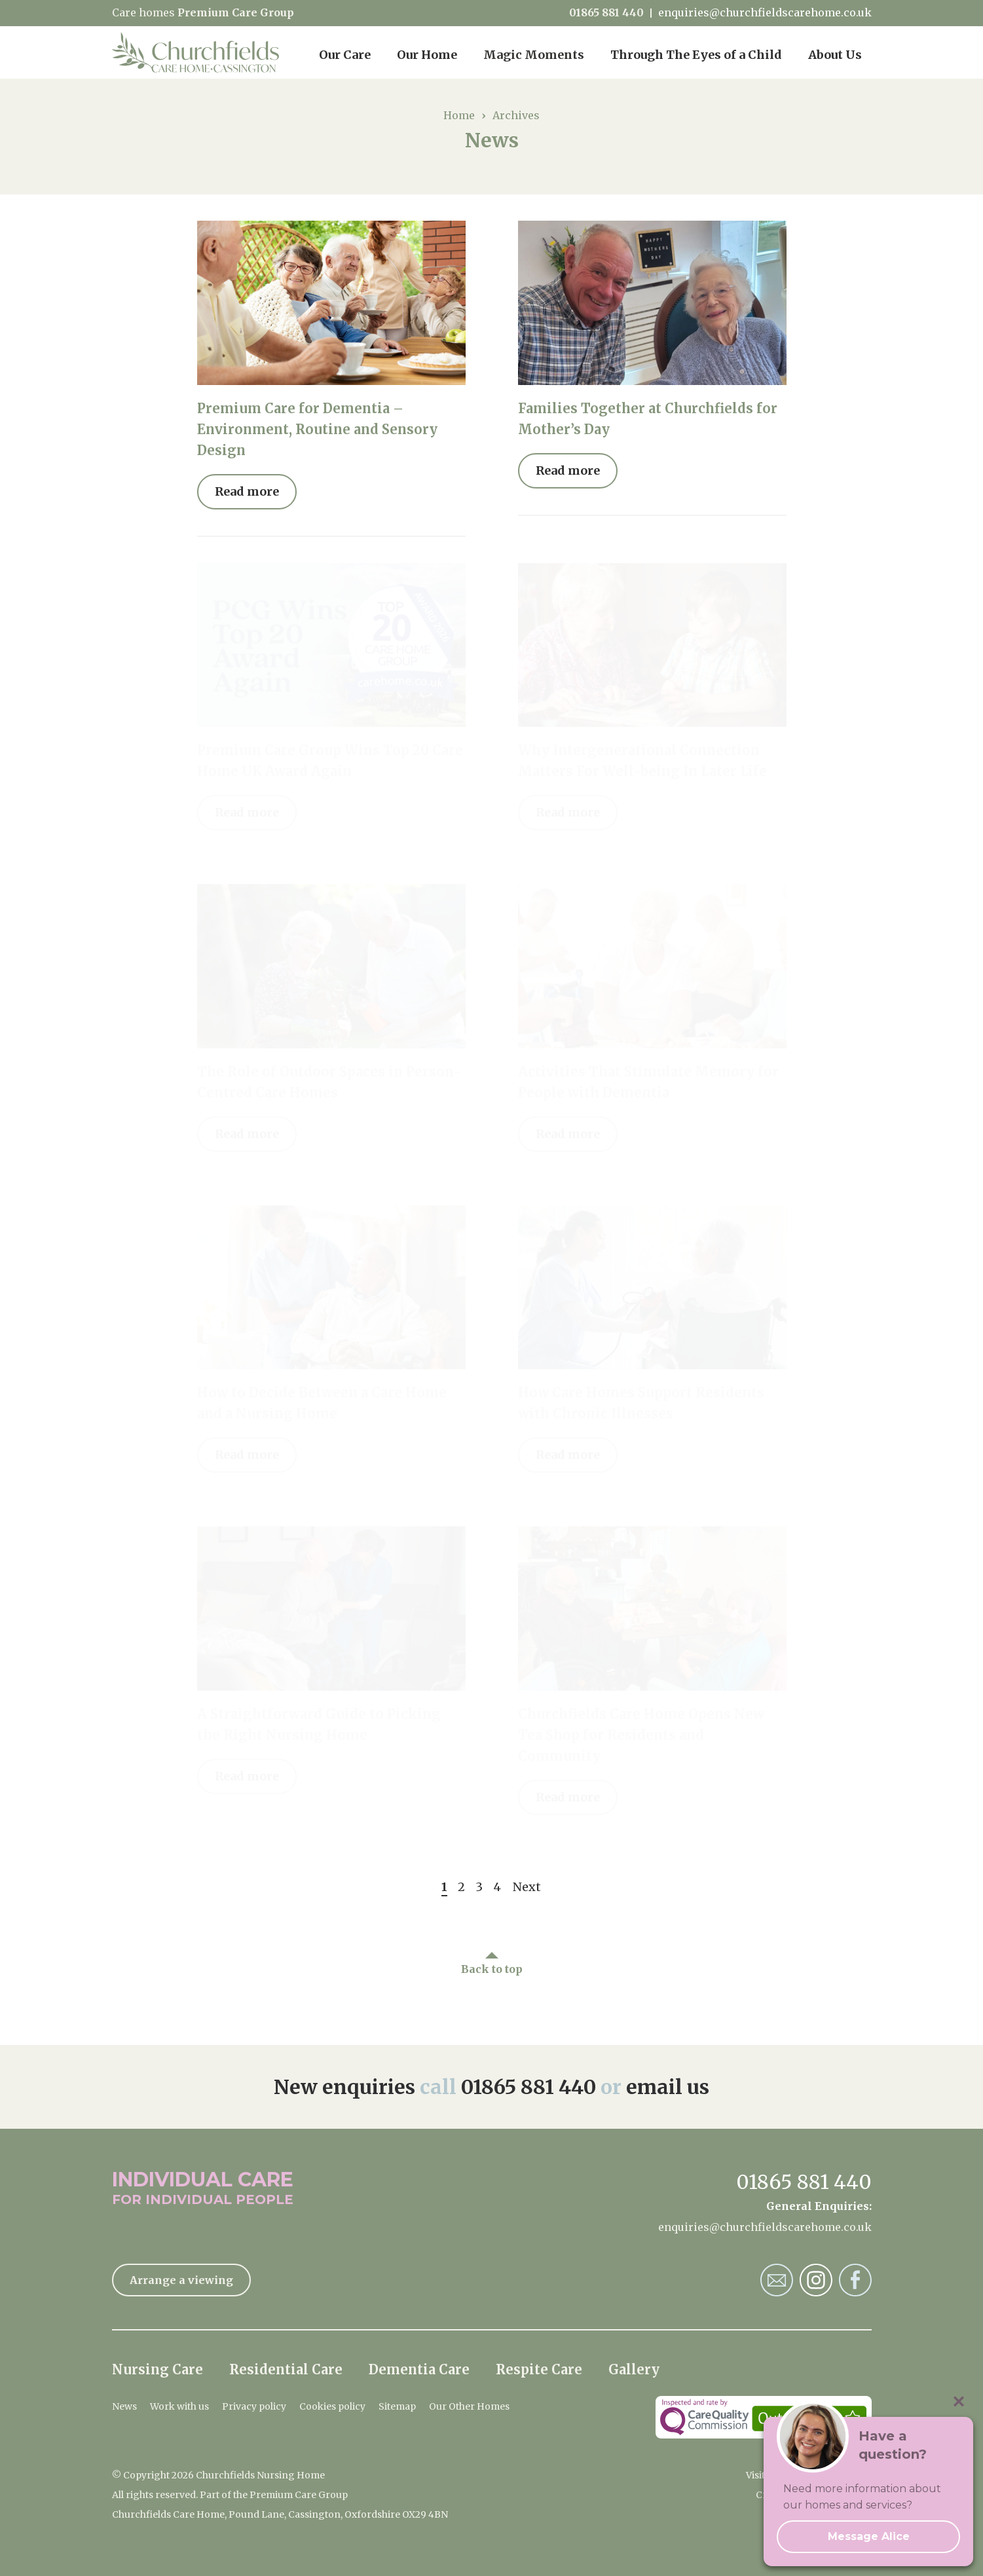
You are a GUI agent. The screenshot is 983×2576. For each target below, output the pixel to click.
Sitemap (397, 2406)
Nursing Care (157, 2369)
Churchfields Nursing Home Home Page (195, 52)
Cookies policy (332, 2406)
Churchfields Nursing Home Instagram (816, 2280)
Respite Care (539, 2369)
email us (667, 2086)
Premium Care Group (235, 12)
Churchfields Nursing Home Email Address (776, 2280)
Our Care (345, 54)
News (124, 2406)
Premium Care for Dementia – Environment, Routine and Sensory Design (317, 429)
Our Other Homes (469, 2406)
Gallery (633, 2369)
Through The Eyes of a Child (696, 54)
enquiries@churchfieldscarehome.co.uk (765, 13)
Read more (247, 491)
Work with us (179, 2406)
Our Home (427, 54)
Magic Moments (533, 54)
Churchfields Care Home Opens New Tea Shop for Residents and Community (641, 1735)
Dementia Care (419, 2369)
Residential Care (286, 2369)
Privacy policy (254, 2406)
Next (527, 1886)
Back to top (492, 1969)
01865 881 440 (606, 13)
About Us (835, 54)
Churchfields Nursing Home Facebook (855, 2280)
